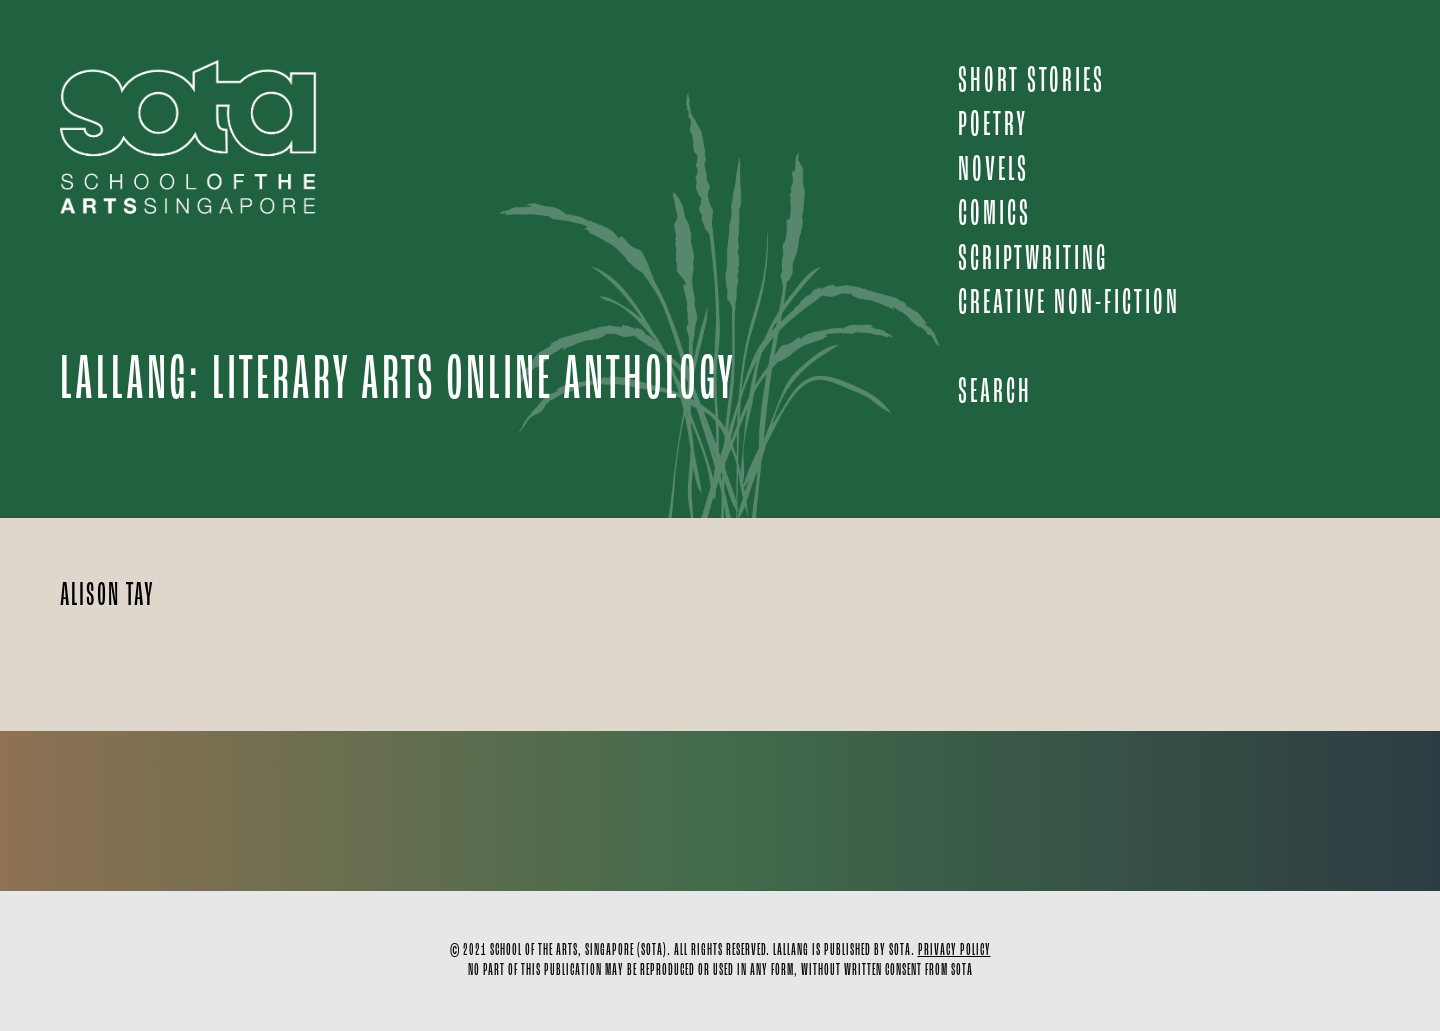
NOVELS (993, 170)
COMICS (994, 214)
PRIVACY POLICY (954, 950)
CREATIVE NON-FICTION (1069, 303)
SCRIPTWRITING (1033, 259)
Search (995, 392)
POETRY (993, 125)
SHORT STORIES (1031, 81)
